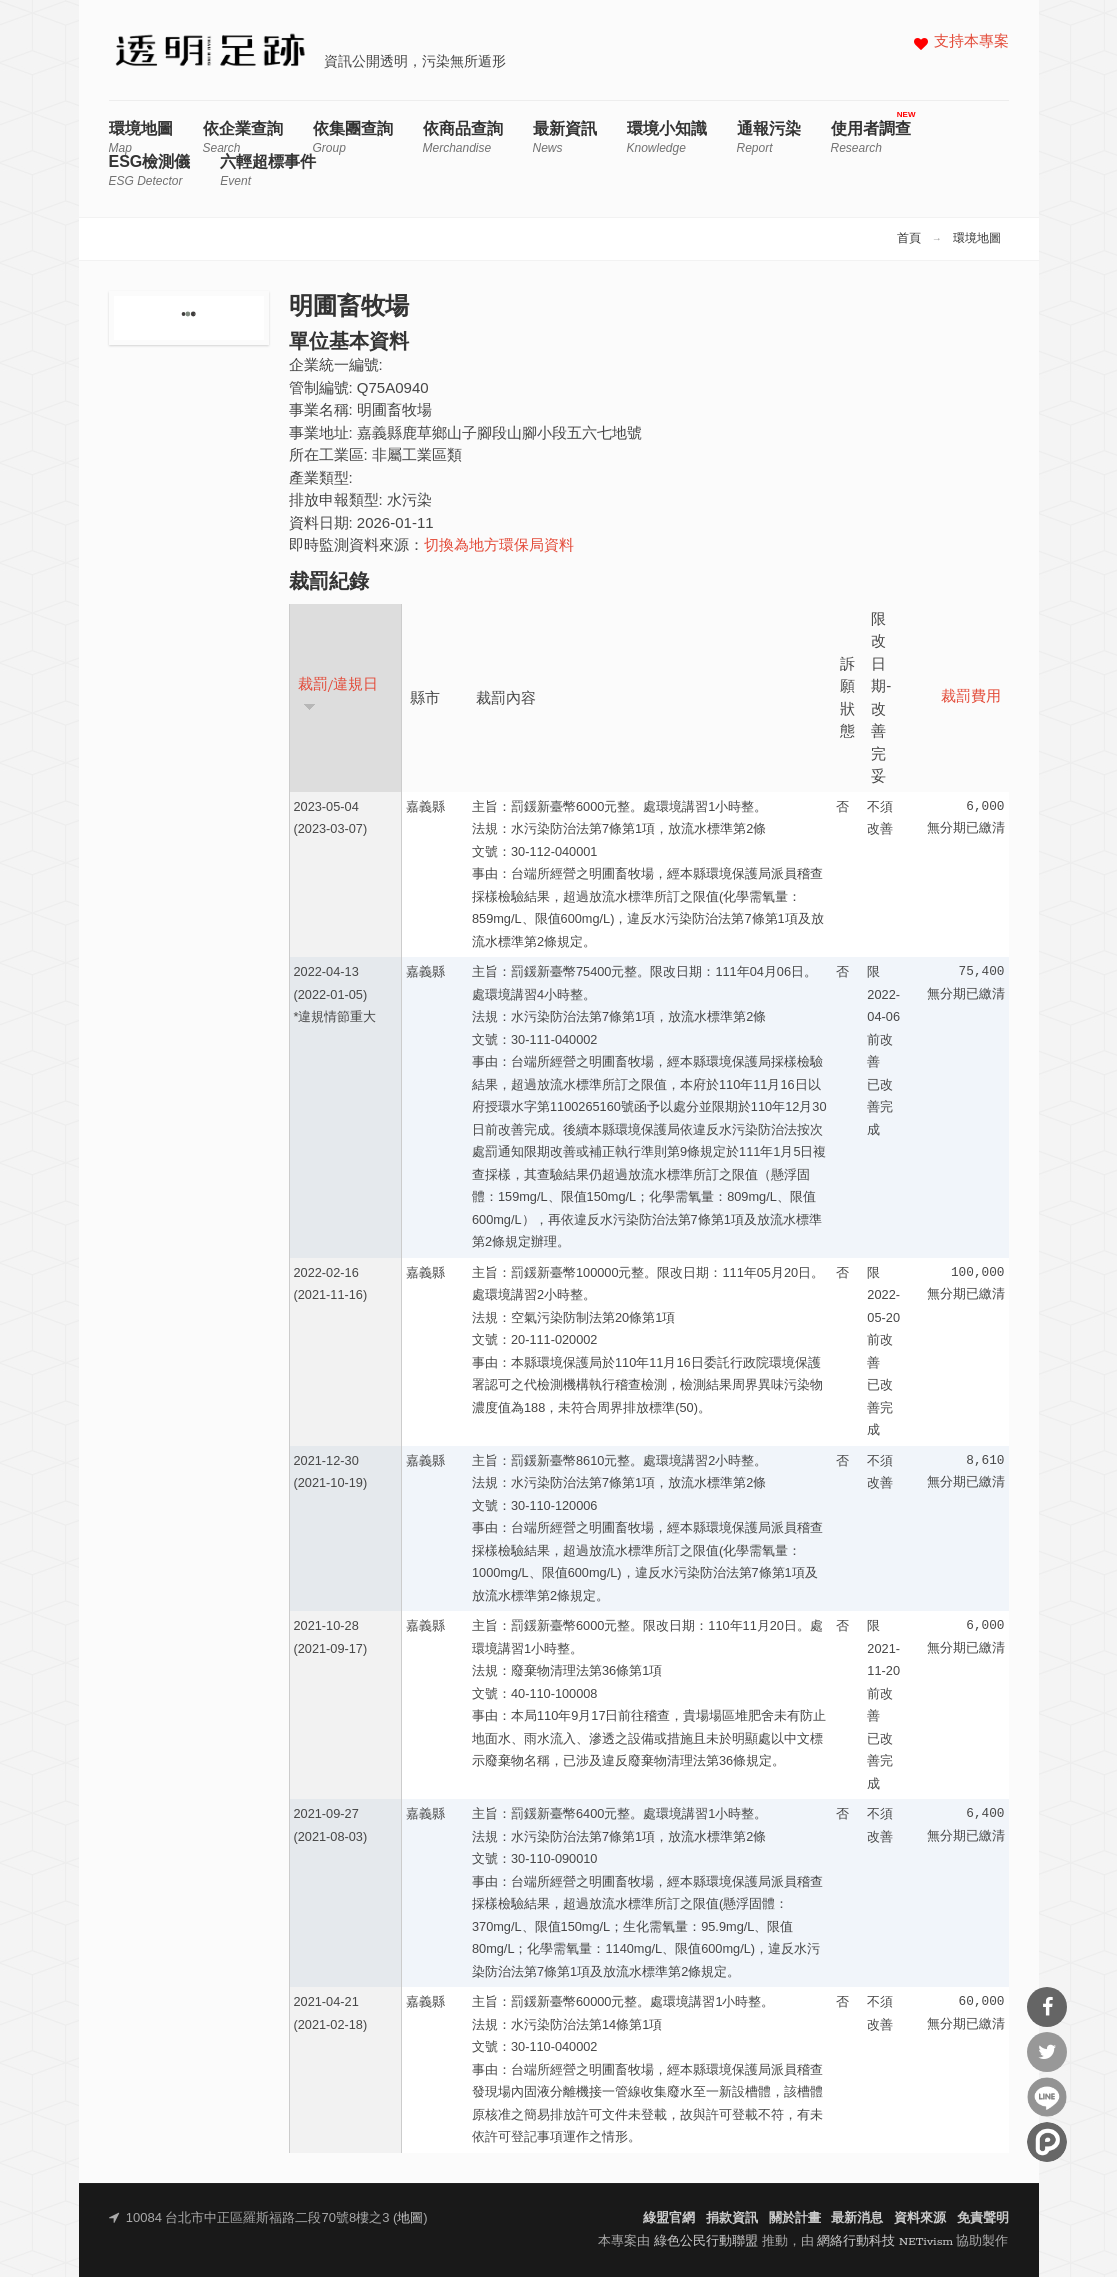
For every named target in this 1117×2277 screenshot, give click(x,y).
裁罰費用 (971, 697)
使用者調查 (871, 137)
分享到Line (1047, 2097)
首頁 (909, 239)
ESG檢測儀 (150, 170)
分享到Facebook (1047, 2007)
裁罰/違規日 (338, 694)
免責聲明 (983, 2218)
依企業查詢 (243, 137)
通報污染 (769, 137)
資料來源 (920, 2218)
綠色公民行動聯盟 (706, 2241)
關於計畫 (795, 2218)
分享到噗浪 (1047, 2142)
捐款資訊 (732, 2218)
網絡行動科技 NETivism (885, 2241)
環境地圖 (141, 137)
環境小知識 (667, 137)
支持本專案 (971, 42)
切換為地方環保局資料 (499, 546)
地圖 (410, 2218)
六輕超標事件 (268, 170)
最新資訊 (565, 137)
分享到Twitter (1047, 2052)
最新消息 (857, 2218)
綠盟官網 (669, 2218)
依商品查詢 (463, 137)
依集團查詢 (353, 137)
